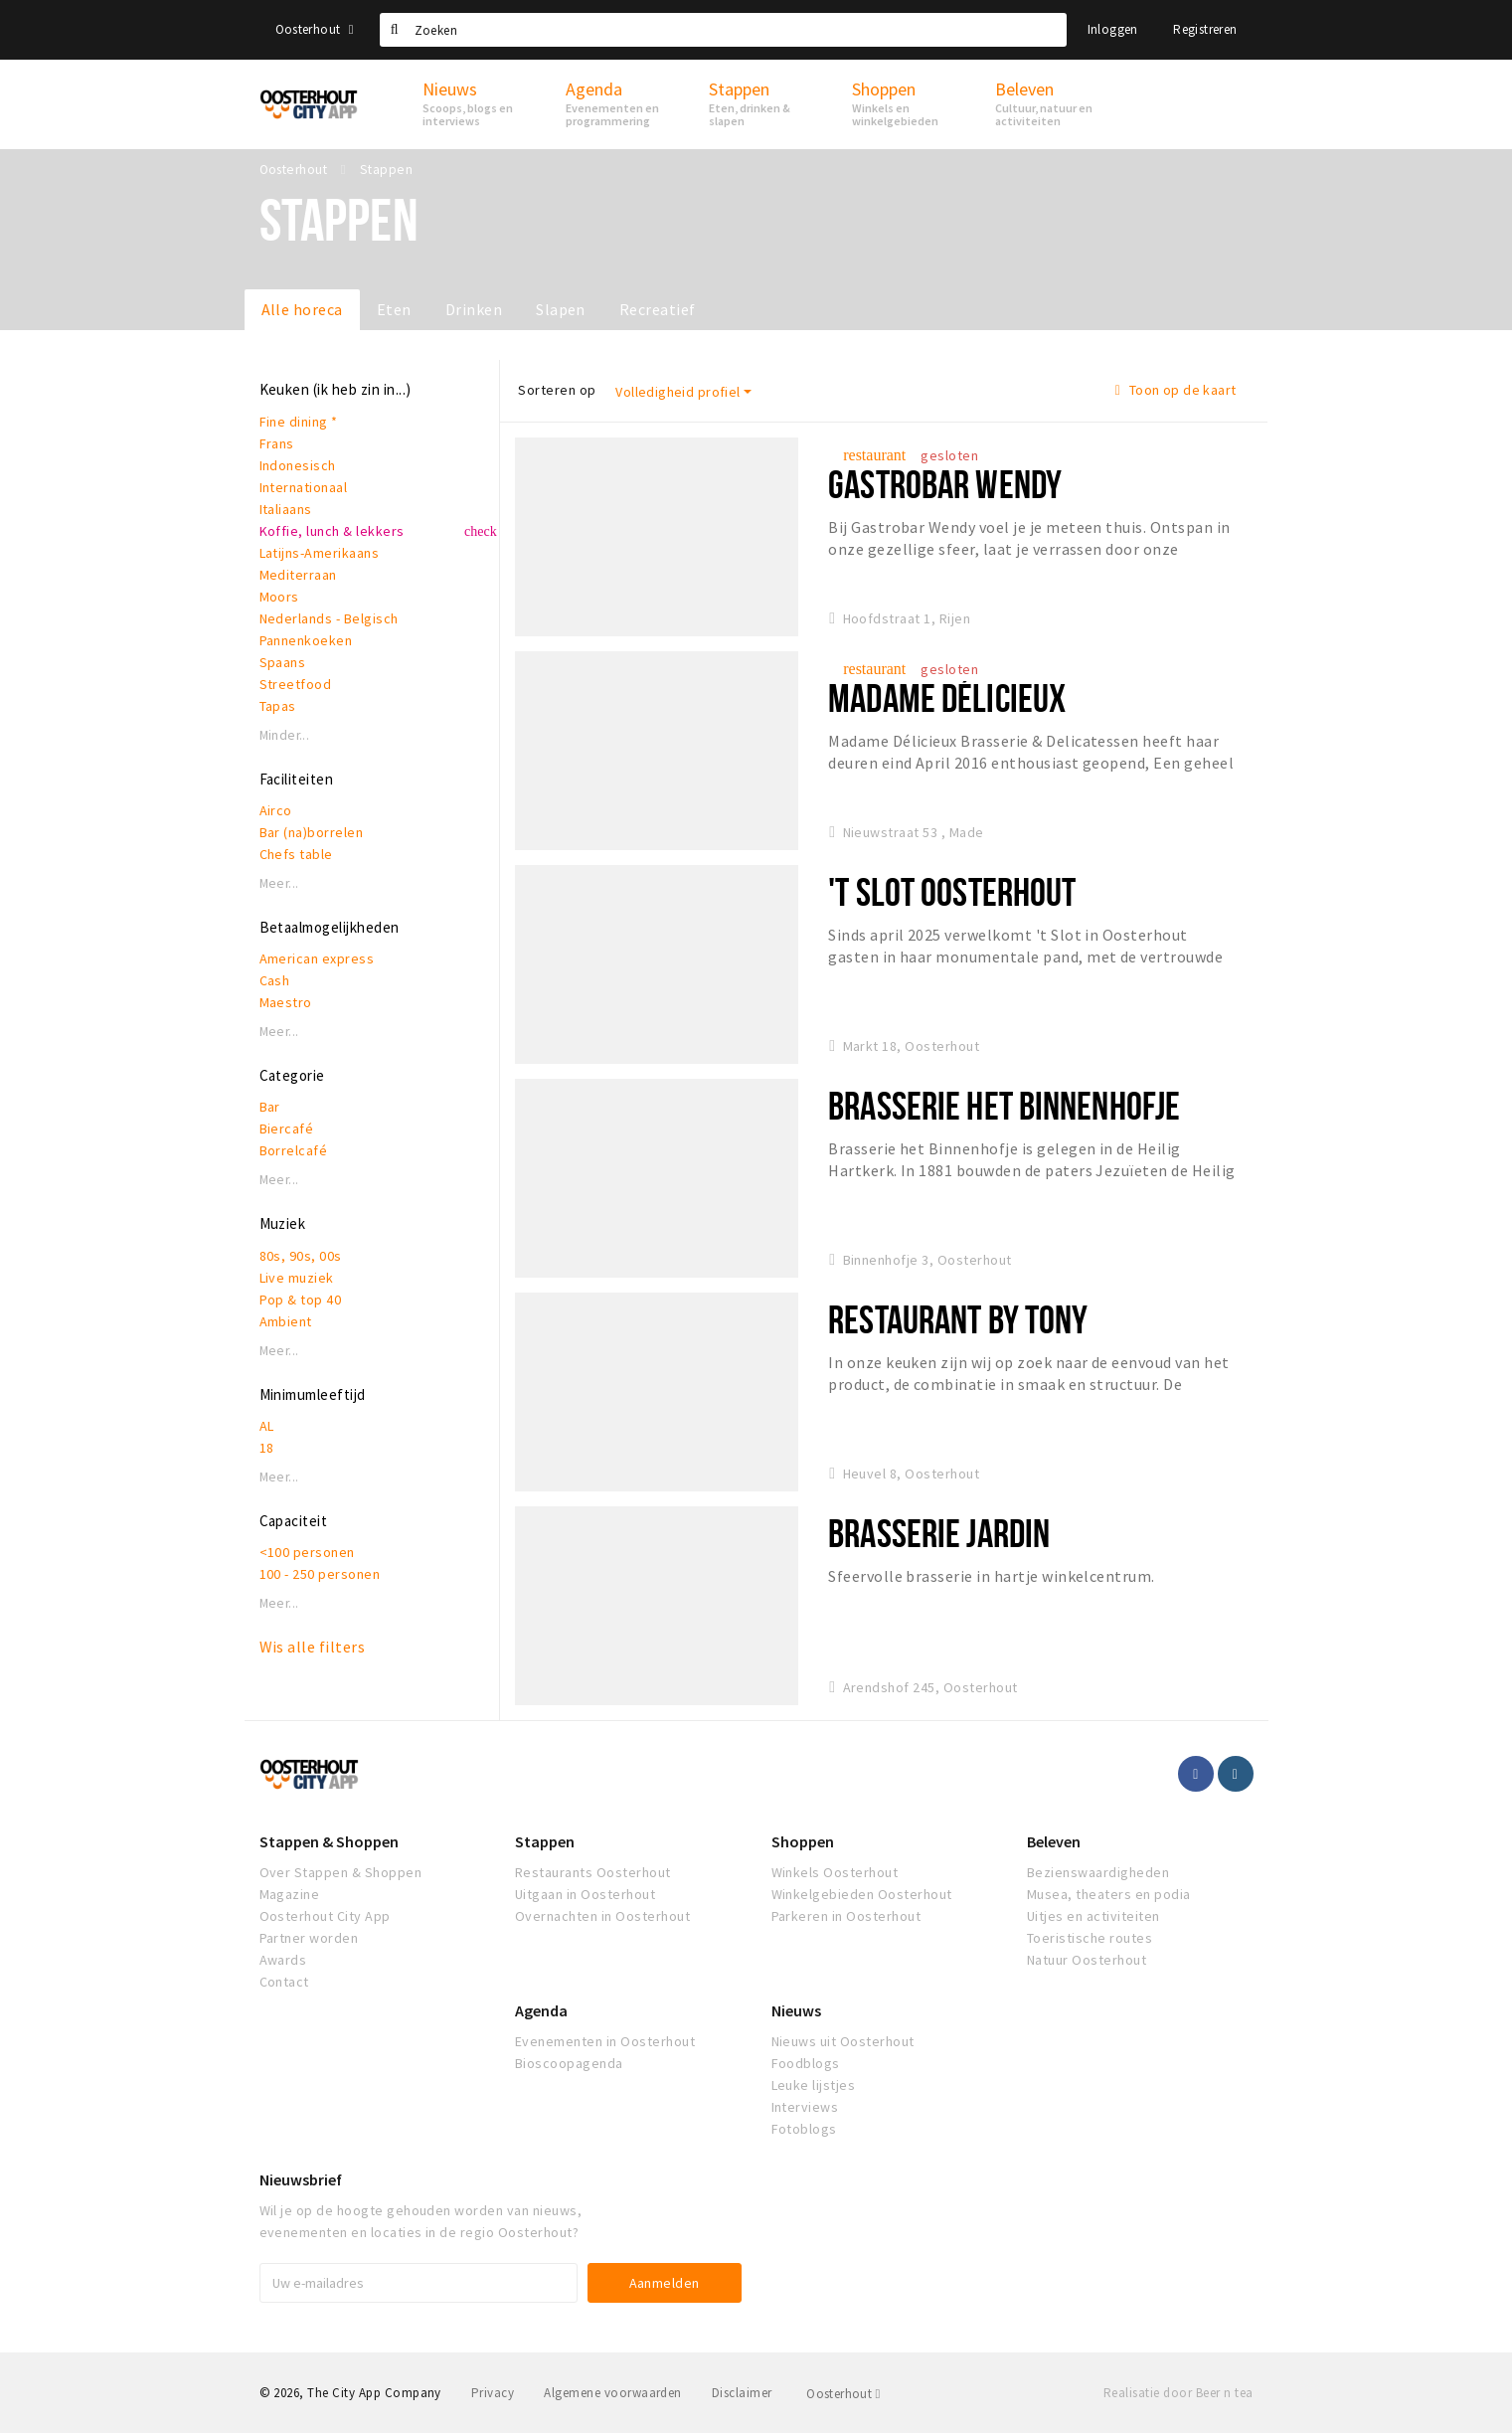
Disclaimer (742, 2392)
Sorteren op (556, 390)
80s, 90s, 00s (300, 1256)
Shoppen (802, 1841)
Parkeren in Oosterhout (846, 1916)
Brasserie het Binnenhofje (1004, 1105)
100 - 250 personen (320, 1574)
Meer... (279, 883)
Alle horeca (302, 309)
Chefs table (296, 854)
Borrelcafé (293, 1150)
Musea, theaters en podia (1109, 1894)
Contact (284, 1982)
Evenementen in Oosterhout (605, 2041)
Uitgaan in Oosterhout (585, 1894)
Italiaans (285, 509)
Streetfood (295, 684)
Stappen (545, 1841)
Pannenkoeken (306, 640)
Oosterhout (314, 29)
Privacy (492, 2392)
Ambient (285, 1321)
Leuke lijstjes (813, 2085)
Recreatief (657, 309)
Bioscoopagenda (569, 2063)
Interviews (805, 2107)
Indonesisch (297, 465)
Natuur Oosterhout (1086, 1960)
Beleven (1054, 1841)
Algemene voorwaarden (613, 2392)
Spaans (282, 662)
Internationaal (303, 487)
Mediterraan (298, 575)
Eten (394, 309)
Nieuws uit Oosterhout (843, 2041)
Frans (276, 443)
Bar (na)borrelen (311, 832)
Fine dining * (298, 422)
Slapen (561, 309)
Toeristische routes (1089, 1938)
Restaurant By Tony (958, 1319)
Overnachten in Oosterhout (602, 1916)
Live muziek (296, 1278)
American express (317, 958)
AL (266, 1426)
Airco (275, 810)
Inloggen (1113, 29)
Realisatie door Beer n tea (1178, 2392)
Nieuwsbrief (300, 2179)
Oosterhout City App (325, 1916)
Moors (279, 597)
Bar (269, 1107)
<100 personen (307, 1552)
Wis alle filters (312, 1646)
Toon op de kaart (1176, 390)
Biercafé (286, 1128)
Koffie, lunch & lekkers (332, 531)
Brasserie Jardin (939, 1532)
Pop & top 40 (300, 1299)
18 (266, 1448)
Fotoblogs (804, 2129)
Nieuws (796, 2010)
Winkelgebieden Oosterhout (861, 1894)
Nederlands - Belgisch (329, 618)
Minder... (284, 735)
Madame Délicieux (947, 697)
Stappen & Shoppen (329, 1841)
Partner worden (309, 1938)
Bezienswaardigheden (1098, 1872)
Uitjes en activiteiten (1093, 1916)
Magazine (289, 1894)
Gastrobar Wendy (945, 483)
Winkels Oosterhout (835, 1872)
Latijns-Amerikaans (319, 553)
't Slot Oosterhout (952, 891)
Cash (274, 980)
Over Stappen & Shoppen (340, 1872)
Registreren (1205, 29)
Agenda (541, 2010)
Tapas (277, 706)
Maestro (285, 1002)
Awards (283, 1960)
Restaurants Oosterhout (593, 1872)
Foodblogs (805, 2063)
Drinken (473, 309)
